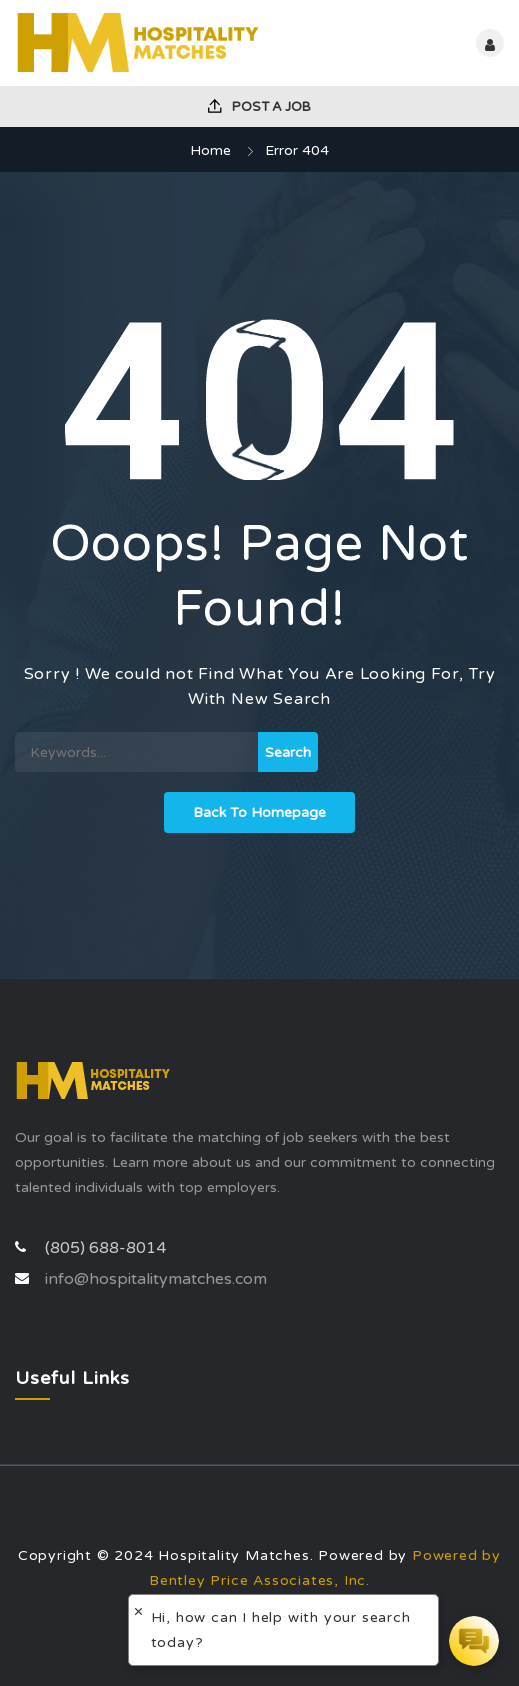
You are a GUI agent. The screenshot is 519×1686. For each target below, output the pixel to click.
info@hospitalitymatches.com (156, 1279)
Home (210, 150)
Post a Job (259, 107)
